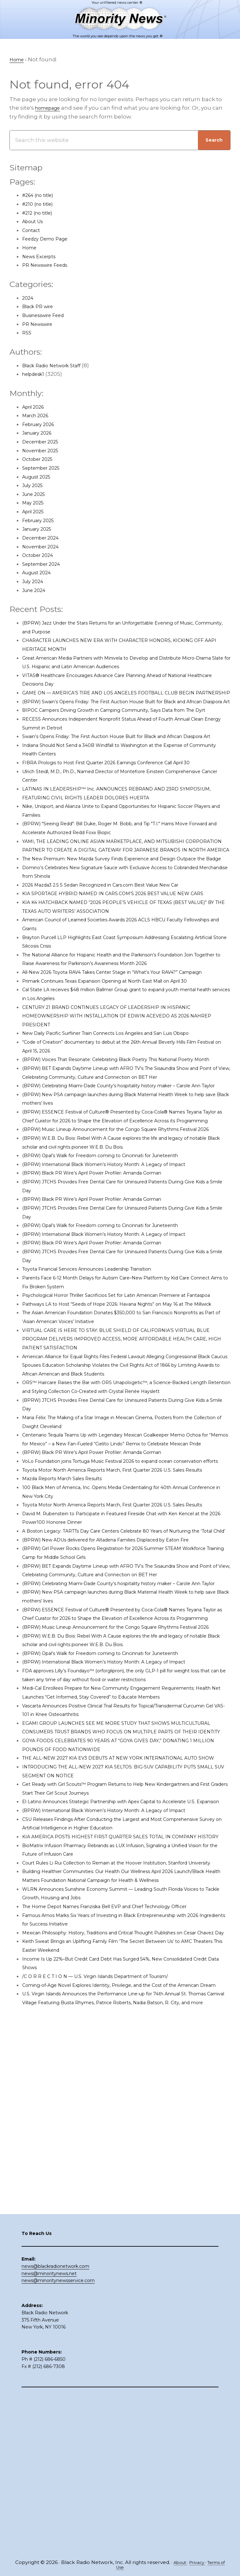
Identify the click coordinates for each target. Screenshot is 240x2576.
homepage (50, 108)
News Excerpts (42, 257)
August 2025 (39, 477)
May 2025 (34, 503)
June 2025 (36, 494)
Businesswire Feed (48, 316)
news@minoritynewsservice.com (58, 2438)
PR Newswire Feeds (49, 265)
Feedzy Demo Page (49, 239)
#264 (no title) (41, 195)
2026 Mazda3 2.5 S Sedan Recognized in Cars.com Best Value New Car (117, 937)
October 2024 (41, 555)
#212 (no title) (40, 213)
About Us (35, 222)
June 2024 (36, 591)
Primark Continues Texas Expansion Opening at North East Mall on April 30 (124, 1051)
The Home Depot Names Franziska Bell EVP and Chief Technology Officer (123, 2195)
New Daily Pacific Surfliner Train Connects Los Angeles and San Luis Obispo (124, 1103)
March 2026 (38, 416)
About (180, 2562)
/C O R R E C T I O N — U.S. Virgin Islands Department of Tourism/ (110, 2273)
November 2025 (44, 451)
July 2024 (35, 582)
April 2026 (35, 407)
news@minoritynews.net (49, 2431)
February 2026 (42, 425)
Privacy (200, 2562)
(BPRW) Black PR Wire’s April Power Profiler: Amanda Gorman (107, 1287)
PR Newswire (40, 324)
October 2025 (40, 459)
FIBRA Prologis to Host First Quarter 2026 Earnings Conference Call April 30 (124, 798)
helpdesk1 (36, 374)
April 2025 (35, 512)
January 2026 (40, 433)
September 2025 (45, 468)
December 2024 (44, 538)
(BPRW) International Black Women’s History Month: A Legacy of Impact (121, 1278)
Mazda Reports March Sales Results (70, 1654)
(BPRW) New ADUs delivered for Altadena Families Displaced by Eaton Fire (124, 1732)
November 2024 (44, 547)
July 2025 (34, 486)
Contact (33, 231)
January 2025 (40, 529)
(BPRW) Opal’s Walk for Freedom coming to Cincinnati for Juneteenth (118, 1269)
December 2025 (44, 442)
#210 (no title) (40, 204)
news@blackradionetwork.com (55, 2423)
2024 (28, 298)
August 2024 (39, 573)
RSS (27, 333)
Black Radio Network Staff (57, 366)
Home (31, 248)
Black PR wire (40, 307)
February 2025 (41, 521)
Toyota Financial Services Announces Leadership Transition (103, 1383)
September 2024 (45, 564)
